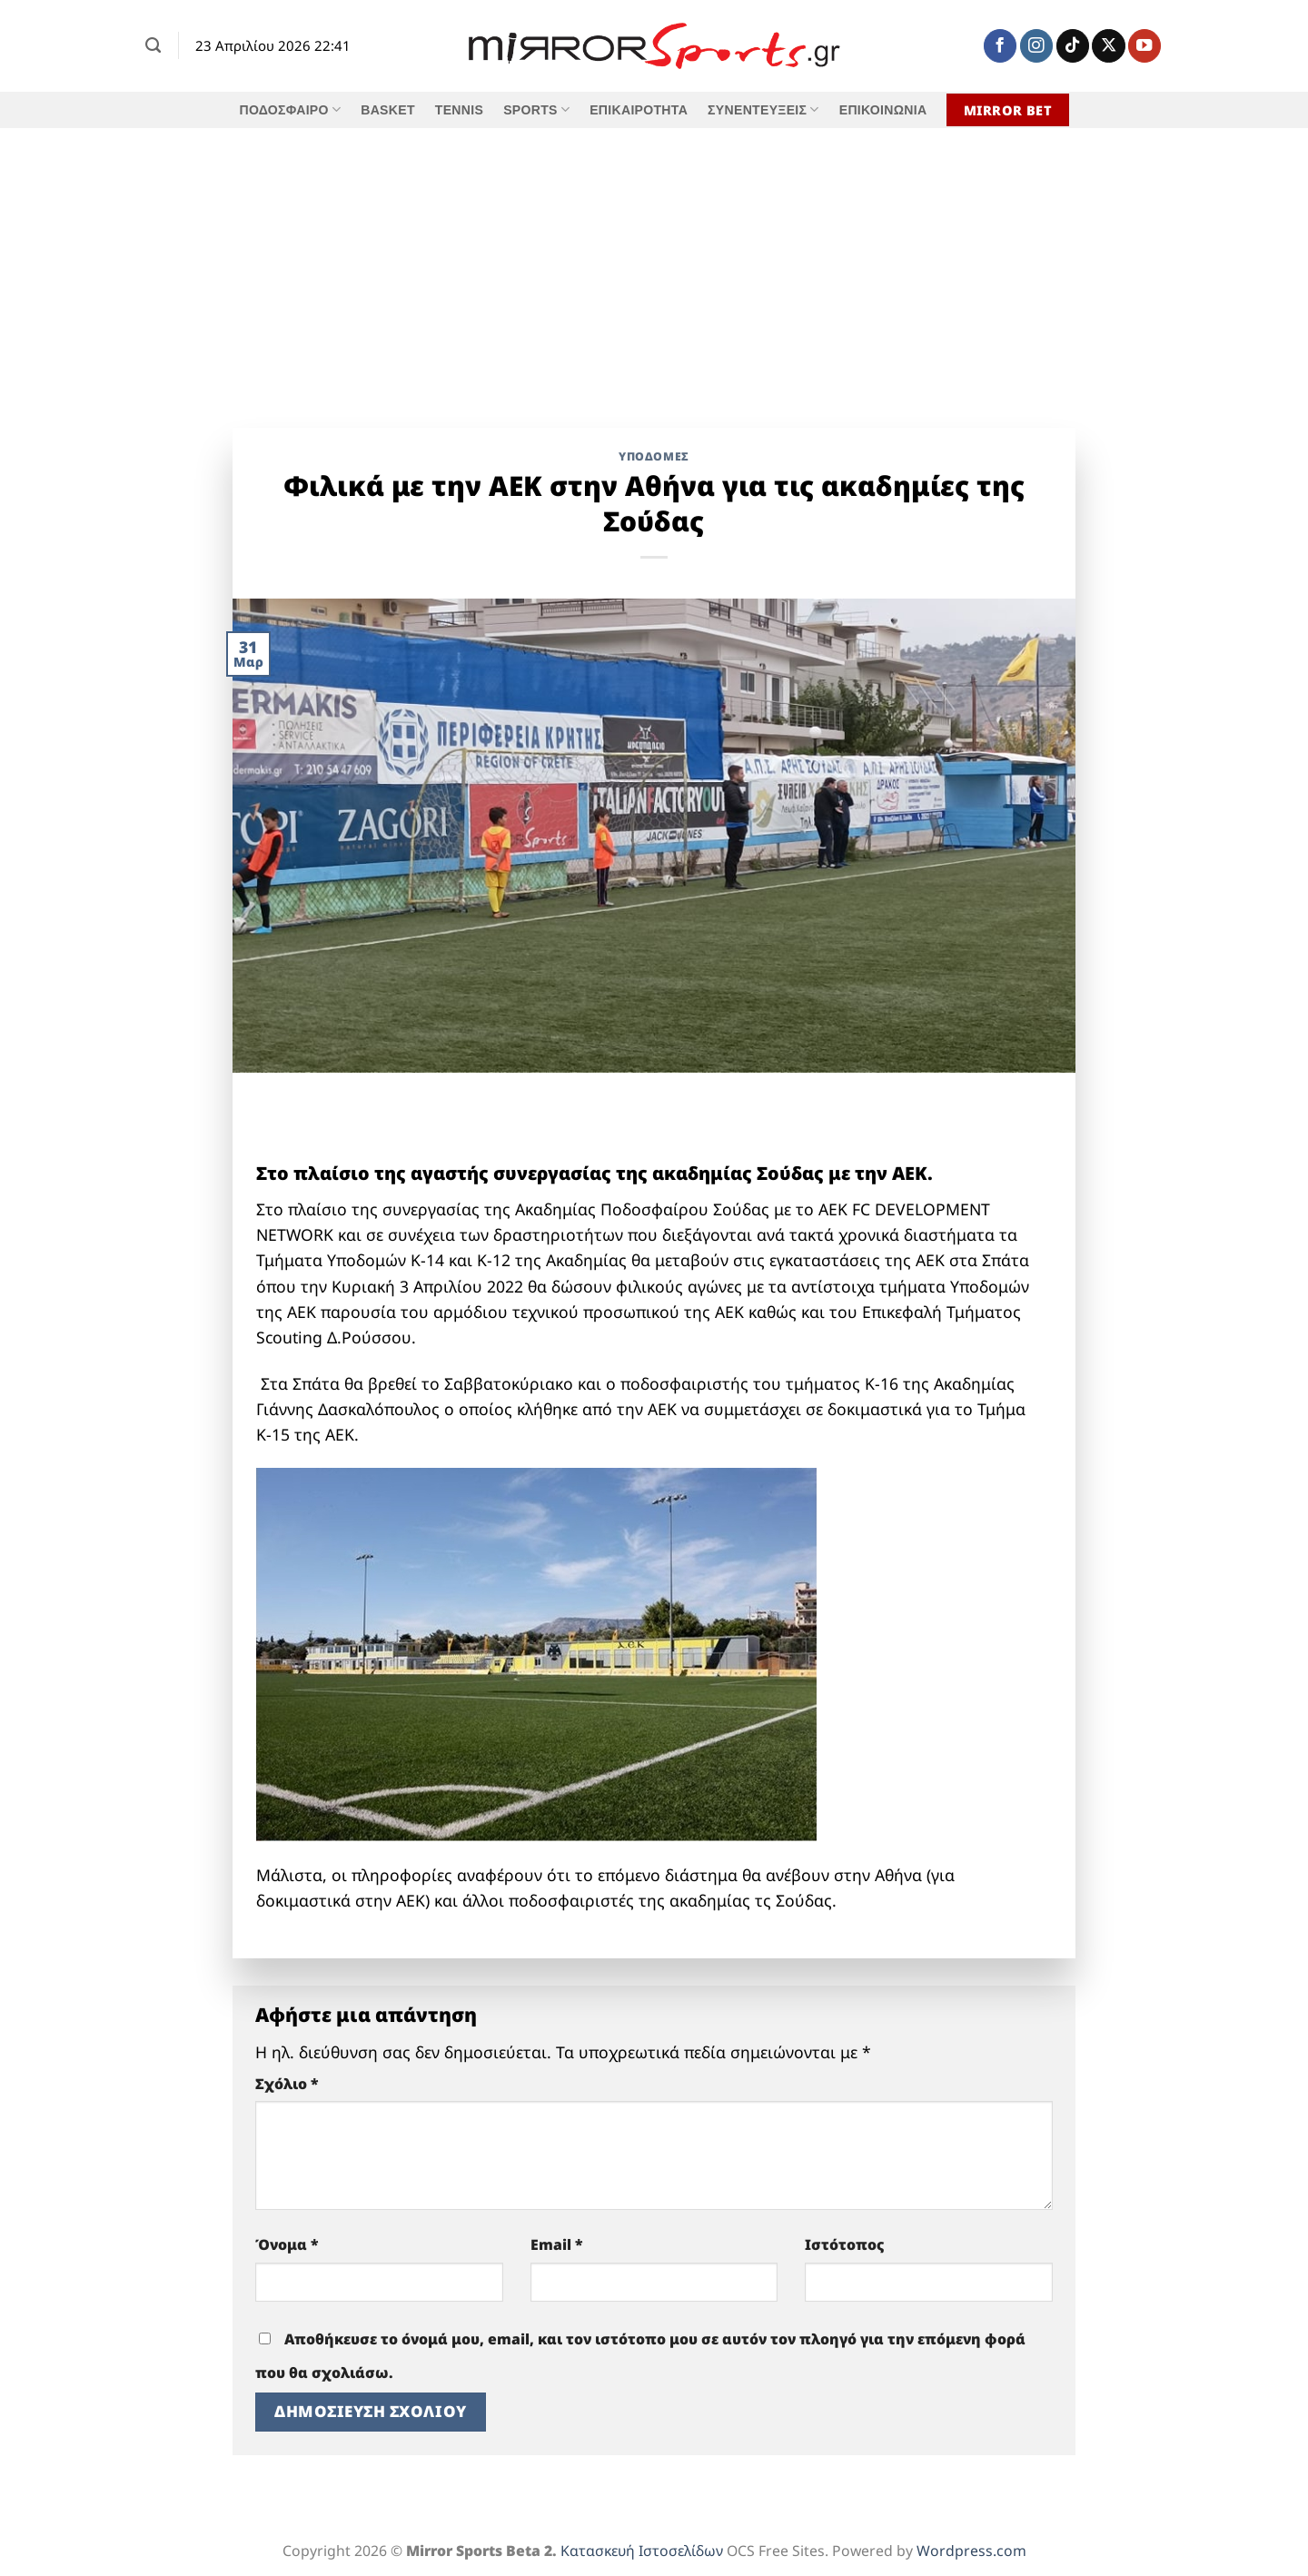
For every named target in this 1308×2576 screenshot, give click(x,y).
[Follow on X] (1108, 46)
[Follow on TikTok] (1072, 46)
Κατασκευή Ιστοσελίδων (641, 2551)
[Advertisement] (654, 264)
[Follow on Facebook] (1000, 46)
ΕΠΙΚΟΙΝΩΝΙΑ (883, 110)
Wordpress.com (971, 2551)
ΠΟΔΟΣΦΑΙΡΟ (290, 109)
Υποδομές (654, 456)
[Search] (153, 45)
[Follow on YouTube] (1144, 46)
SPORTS (536, 109)
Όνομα (287, 2244)
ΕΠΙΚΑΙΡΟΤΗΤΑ (639, 110)
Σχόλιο (287, 2084)
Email (556, 2244)
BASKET (388, 110)
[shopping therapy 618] (437, 1127)
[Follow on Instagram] (1036, 46)
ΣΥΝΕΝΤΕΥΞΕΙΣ (763, 109)
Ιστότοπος (845, 2244)
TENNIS (459, 110)
